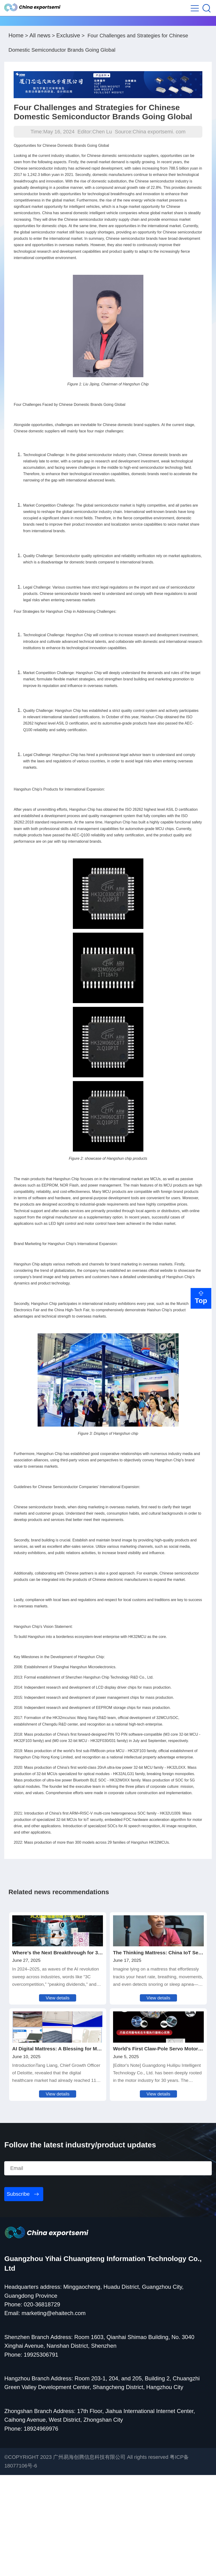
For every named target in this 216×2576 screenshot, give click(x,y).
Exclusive (68, 35)
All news (39, 35)
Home (16, 35)
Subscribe (18, 2295)
